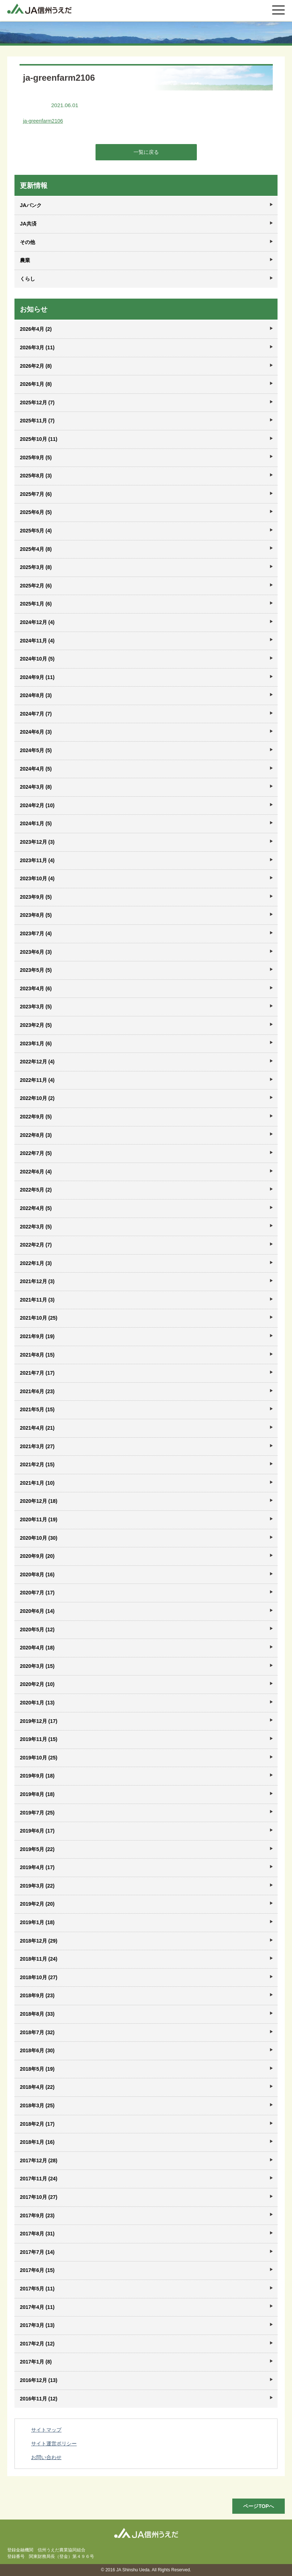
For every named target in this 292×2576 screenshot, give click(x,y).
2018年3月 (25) (37, 2105)
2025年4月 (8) (36, 549)
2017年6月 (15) (37, 2270)
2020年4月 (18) (37, 1647)
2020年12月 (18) (39, 1501)
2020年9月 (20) (37, 1556)
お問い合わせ (46, 2457)
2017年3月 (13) (37, 2325)
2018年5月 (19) (37, 2069)
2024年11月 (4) (37, 641)
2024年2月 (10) (37, 805)
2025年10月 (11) (39, 439)
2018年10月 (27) (39, 1977)
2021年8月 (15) (37, 1355)
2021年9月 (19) (37, 1336)
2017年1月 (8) (36, 2362)
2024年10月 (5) (37, 659)
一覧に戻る (146, 152)
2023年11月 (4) (37, 860)
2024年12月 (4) (37, 622)
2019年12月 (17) (39, 1721)
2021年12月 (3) (37, 1281)
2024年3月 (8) (36, 787)
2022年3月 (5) (36, 1227)
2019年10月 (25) (39, 1758)
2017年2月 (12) (37, 2344)
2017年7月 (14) (37, 2252)
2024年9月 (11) (37, 677)
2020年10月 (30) (39, 1538)
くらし (27, 279)
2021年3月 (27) (37, 1446)
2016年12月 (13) (39, 2380)
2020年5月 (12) (37, 1629)
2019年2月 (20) (37, 1904)
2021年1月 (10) (37, 1483)
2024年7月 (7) (36, 714)
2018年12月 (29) (39, 1941)
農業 (25, 260)
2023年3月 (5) (36, 1006)
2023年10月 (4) (37, 878)
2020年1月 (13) (37, 1703)
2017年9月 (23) (37, 2215)
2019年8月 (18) (37, 1794)
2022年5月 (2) (36, 1190)
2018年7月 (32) (37, 2032)
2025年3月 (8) (36, 567)
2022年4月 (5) (36, 1208)
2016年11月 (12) (39, 2399)
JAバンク (31, 205)
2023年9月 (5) (36, 897)
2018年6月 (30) (37, 2050)
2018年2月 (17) (37, 2124)
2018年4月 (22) (37, 2087)
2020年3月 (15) (37, 1666)
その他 (27, 242)
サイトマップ (46, 2430)
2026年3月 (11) (37, 347)
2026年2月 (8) (36, 366)
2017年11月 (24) (39, 2178)
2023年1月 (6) (36, 1043)
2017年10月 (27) (39, 2197)
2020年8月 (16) (37, 1574)
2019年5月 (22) (37, 1849)
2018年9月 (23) (37, 1995)
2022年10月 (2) (37, 1098)
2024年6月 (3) (36, 732)
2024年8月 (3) (36, 695)
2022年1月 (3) (36, 1263)
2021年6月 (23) (37, 1391)
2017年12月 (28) (39, 2160)
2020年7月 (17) (37, 1592)
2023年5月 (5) (36, 970)
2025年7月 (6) (36, 494)
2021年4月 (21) (37, 1428)
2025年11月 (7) (37, 420)
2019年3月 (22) (37, 1886)
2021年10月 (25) (39, 1318)
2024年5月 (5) (36, 750)
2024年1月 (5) (36, 823)
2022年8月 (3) (36, 1135)
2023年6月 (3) (36, 952)
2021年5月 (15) (37, 1409)
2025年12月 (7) (37, 402)
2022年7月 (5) (36, 1153)
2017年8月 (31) (37, 2233)
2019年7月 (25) (37, 1813)
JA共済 (28, 224)
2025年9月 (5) (36, 457)
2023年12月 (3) (37, 842)
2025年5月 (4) (36, 531)
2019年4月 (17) (37, 1867)
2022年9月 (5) (36, 1117)
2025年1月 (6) (36, 604)
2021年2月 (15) (37, 1464)
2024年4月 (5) (36, 769)
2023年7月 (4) (36, 933)
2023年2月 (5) (36, 1025)
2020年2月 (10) (37, 1684)
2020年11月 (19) (39, 1519)
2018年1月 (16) (37, 2142)
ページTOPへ (258, 2506)
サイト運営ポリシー (54, 2443)
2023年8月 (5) (36, 915)
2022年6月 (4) (36, 1172)
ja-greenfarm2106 (43, 121)
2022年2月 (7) (36, 1245)
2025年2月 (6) (36, 586)
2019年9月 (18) (37, 1776)
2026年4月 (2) (36, 329)
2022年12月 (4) (37, 1061)
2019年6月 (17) (37, 1831)
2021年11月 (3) (37, 1300)
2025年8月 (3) (36, 475)
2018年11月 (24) (39, 1959)
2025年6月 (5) (36, 512)
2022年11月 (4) (37, 1080)
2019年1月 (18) (37, 1922)
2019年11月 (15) (39, 1739)
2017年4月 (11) (37, 2307)
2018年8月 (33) (37, 2014)
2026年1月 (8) (36, 384)
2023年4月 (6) (36, 988)
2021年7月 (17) (37, 1373)
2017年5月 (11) (37, 2289)
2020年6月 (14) (37, 1611)
